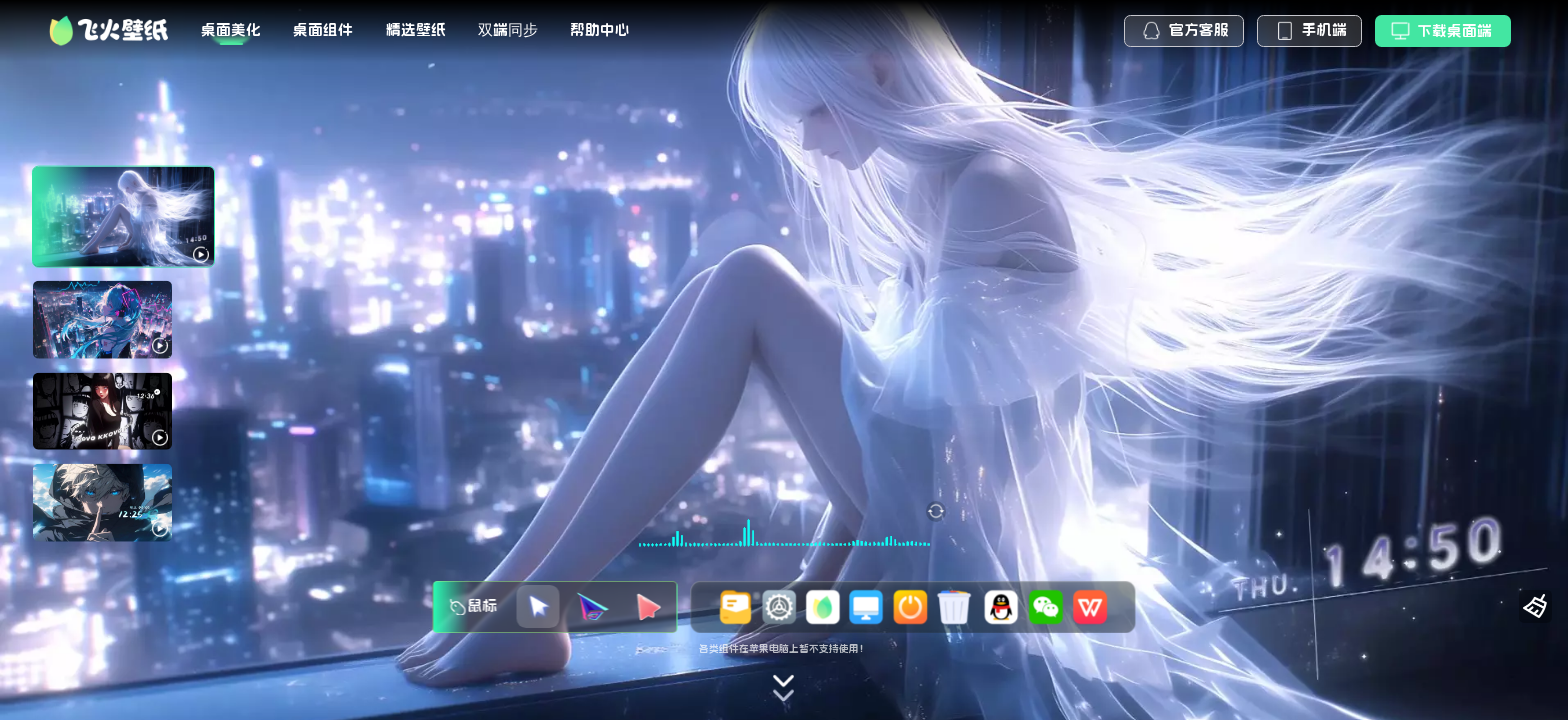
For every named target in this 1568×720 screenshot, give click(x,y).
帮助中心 (600, 30)
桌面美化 (231, 30)
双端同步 (508, 30)
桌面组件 (323, 30)
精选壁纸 (416, 30)
